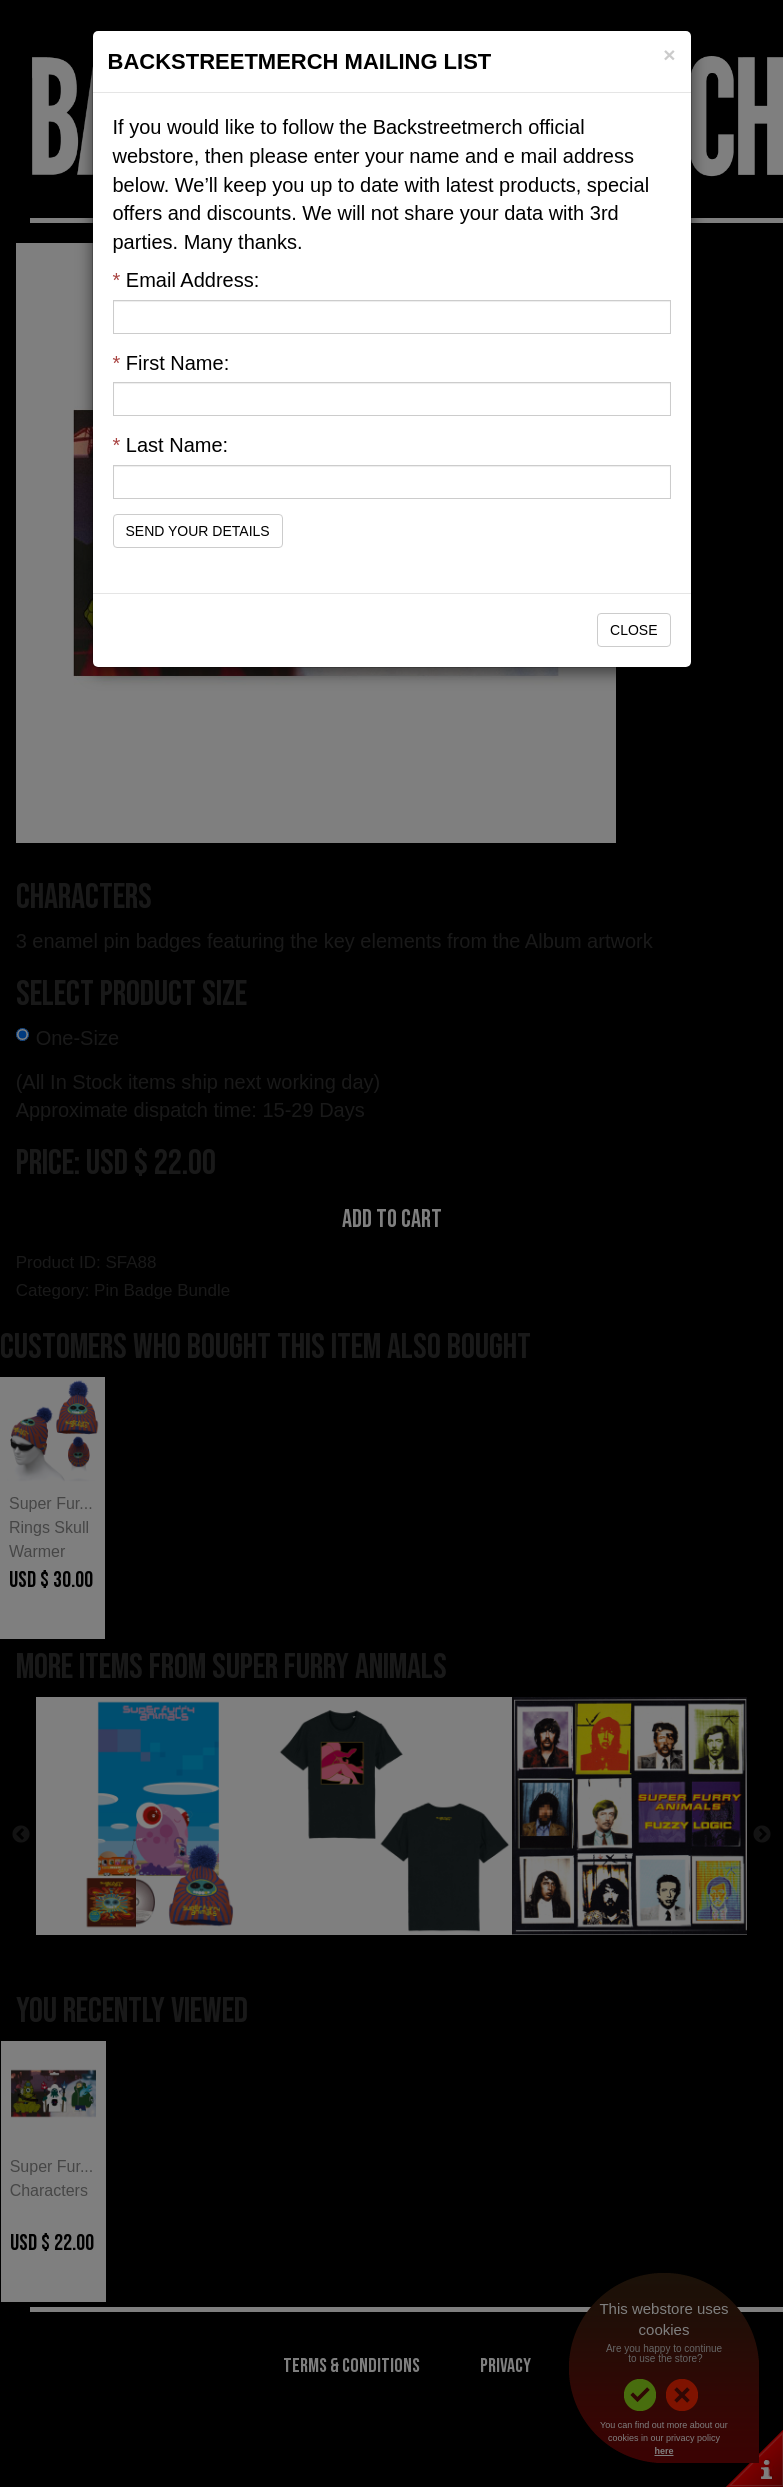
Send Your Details (198, 531)
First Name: (171, 363)
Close (633, 630)
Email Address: (186, 280)
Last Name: (171, 445)
